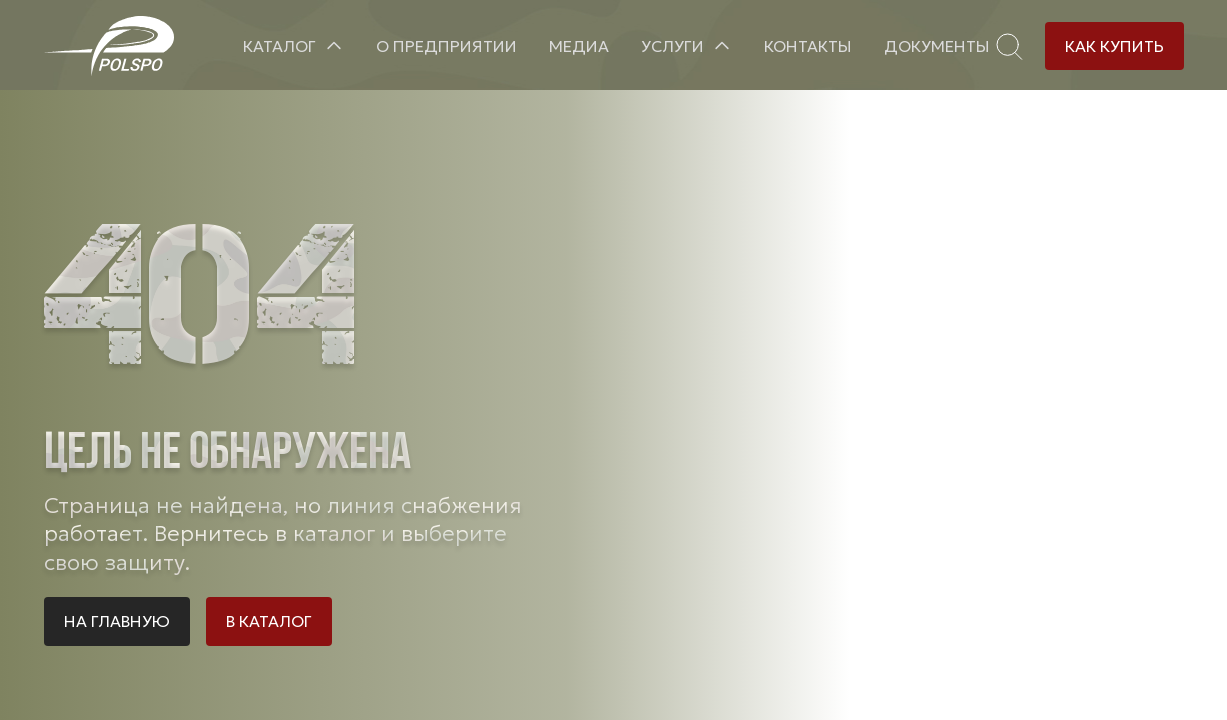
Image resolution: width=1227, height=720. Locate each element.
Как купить (1114, 46)
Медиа (579, 46)
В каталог (269, 621)
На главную (117, 621)
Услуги (672, 46)
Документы (937, 46)
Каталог (279, 46)
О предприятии (446, 46)
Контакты (808, 46)
